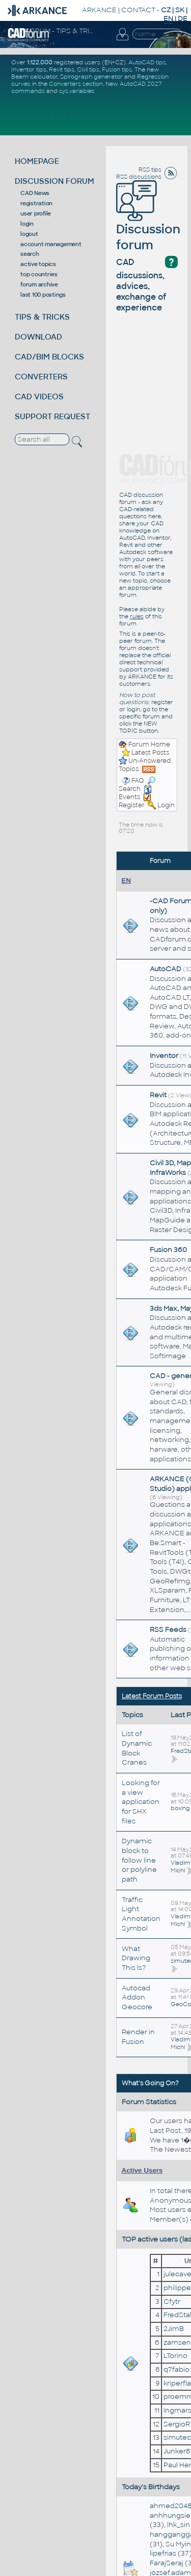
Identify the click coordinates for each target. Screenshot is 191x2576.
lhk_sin (178, 2524)
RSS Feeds (168, 1629)
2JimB (173, 2328)
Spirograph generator (91, 76)
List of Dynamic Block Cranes (137, 1748)
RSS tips (150, 169)
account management (50, 244)
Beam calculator (34, 76)
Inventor (164, 1055)
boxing (180, 1808)
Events (135, 793)
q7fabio (176, 2369)
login (27, 223)
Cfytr (171, 2301)
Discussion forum (148, 222)
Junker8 (176, 2451)
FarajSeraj (166, 2563)
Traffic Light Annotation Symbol (141, 1914)
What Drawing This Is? (136, 1958)
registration (36, 203)
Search (137, 785)
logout (29, 233)
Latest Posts (150, 753)
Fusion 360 (168, 1249)
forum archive (39, 284)
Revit (158, 1095)
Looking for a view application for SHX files (141, 1801)
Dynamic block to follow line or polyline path (139, 1860)
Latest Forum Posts (152, 1696)
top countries (39, 274)
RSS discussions (138, 176)
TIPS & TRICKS (42, 317)
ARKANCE (99, 10)
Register (132, 805)
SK (179, 10)
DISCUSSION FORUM (54, 181)
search (29, 253)
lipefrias (163, 2553)
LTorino (175, 2355)
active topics (38, 264)
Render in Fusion (138, 2037)
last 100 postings (43, 294)
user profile (35, 213)
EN (126, 880)
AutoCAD (165, 969)
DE (182, 18)
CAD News (34, 193)
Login (166, 805)
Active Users (142, 2170)
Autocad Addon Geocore (137, 1997)
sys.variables (77, 90)
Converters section (76, 83)
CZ (166, 10)
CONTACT (138, 10)
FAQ (137, 781)
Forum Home (149, 744)
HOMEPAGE (37, 161)
